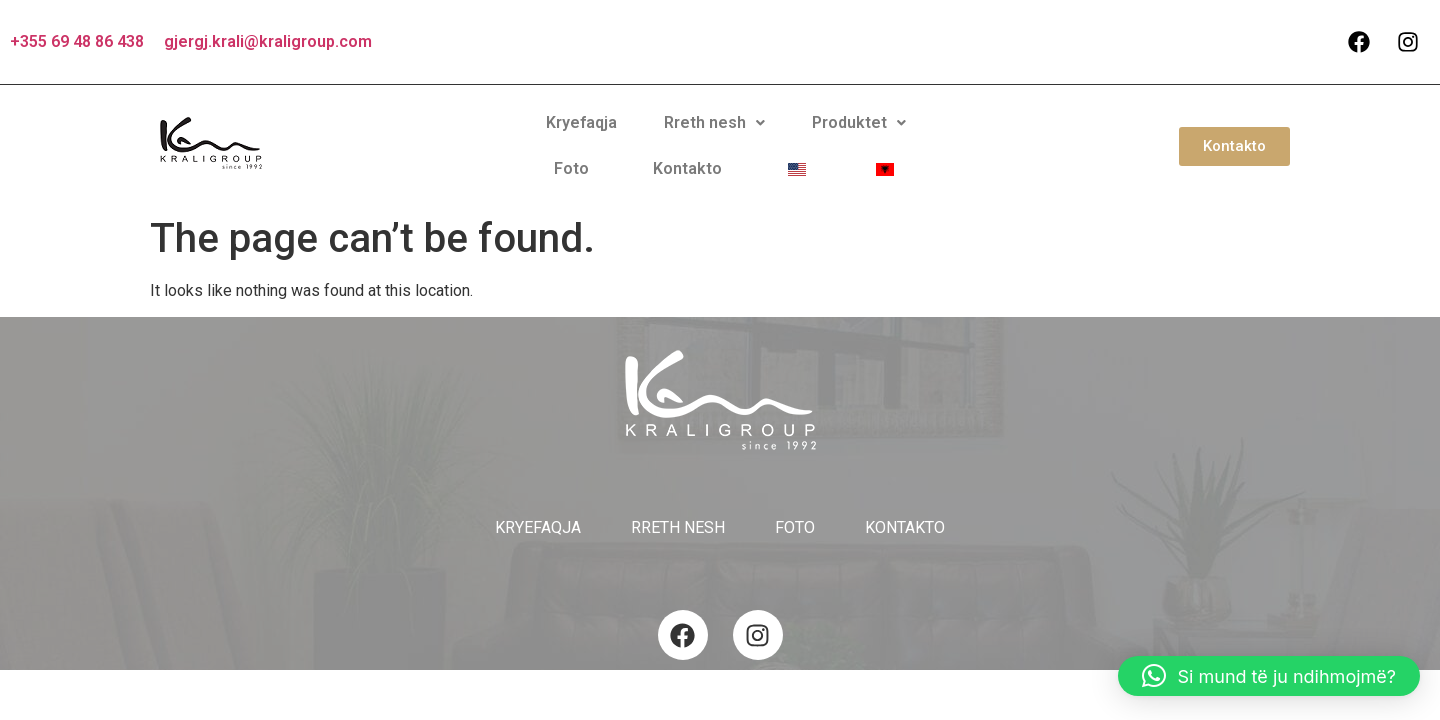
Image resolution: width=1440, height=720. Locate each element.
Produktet (706, 137)
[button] (578, 138)
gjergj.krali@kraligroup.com (268, 41)
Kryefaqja (462, 137)
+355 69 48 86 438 (77, 41)
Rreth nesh (578, 137)
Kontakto (882, 137)
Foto (800, 137)
